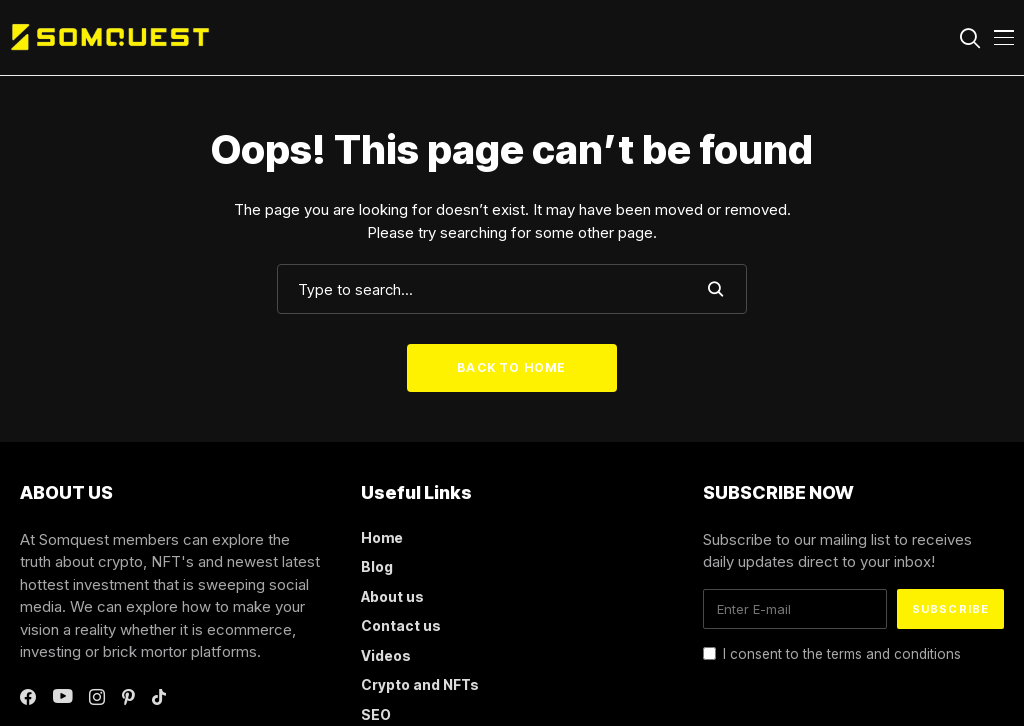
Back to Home (511, 367)
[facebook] (28, 697)
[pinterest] (128, 697)
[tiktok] (159, 697)
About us (392, 596)
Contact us (401, 625)
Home (382, 537)
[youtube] (62, 697)
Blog (377, 566)
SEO (376, 714)
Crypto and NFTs (420, 684)
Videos (386, 655)
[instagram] (97, 697)
